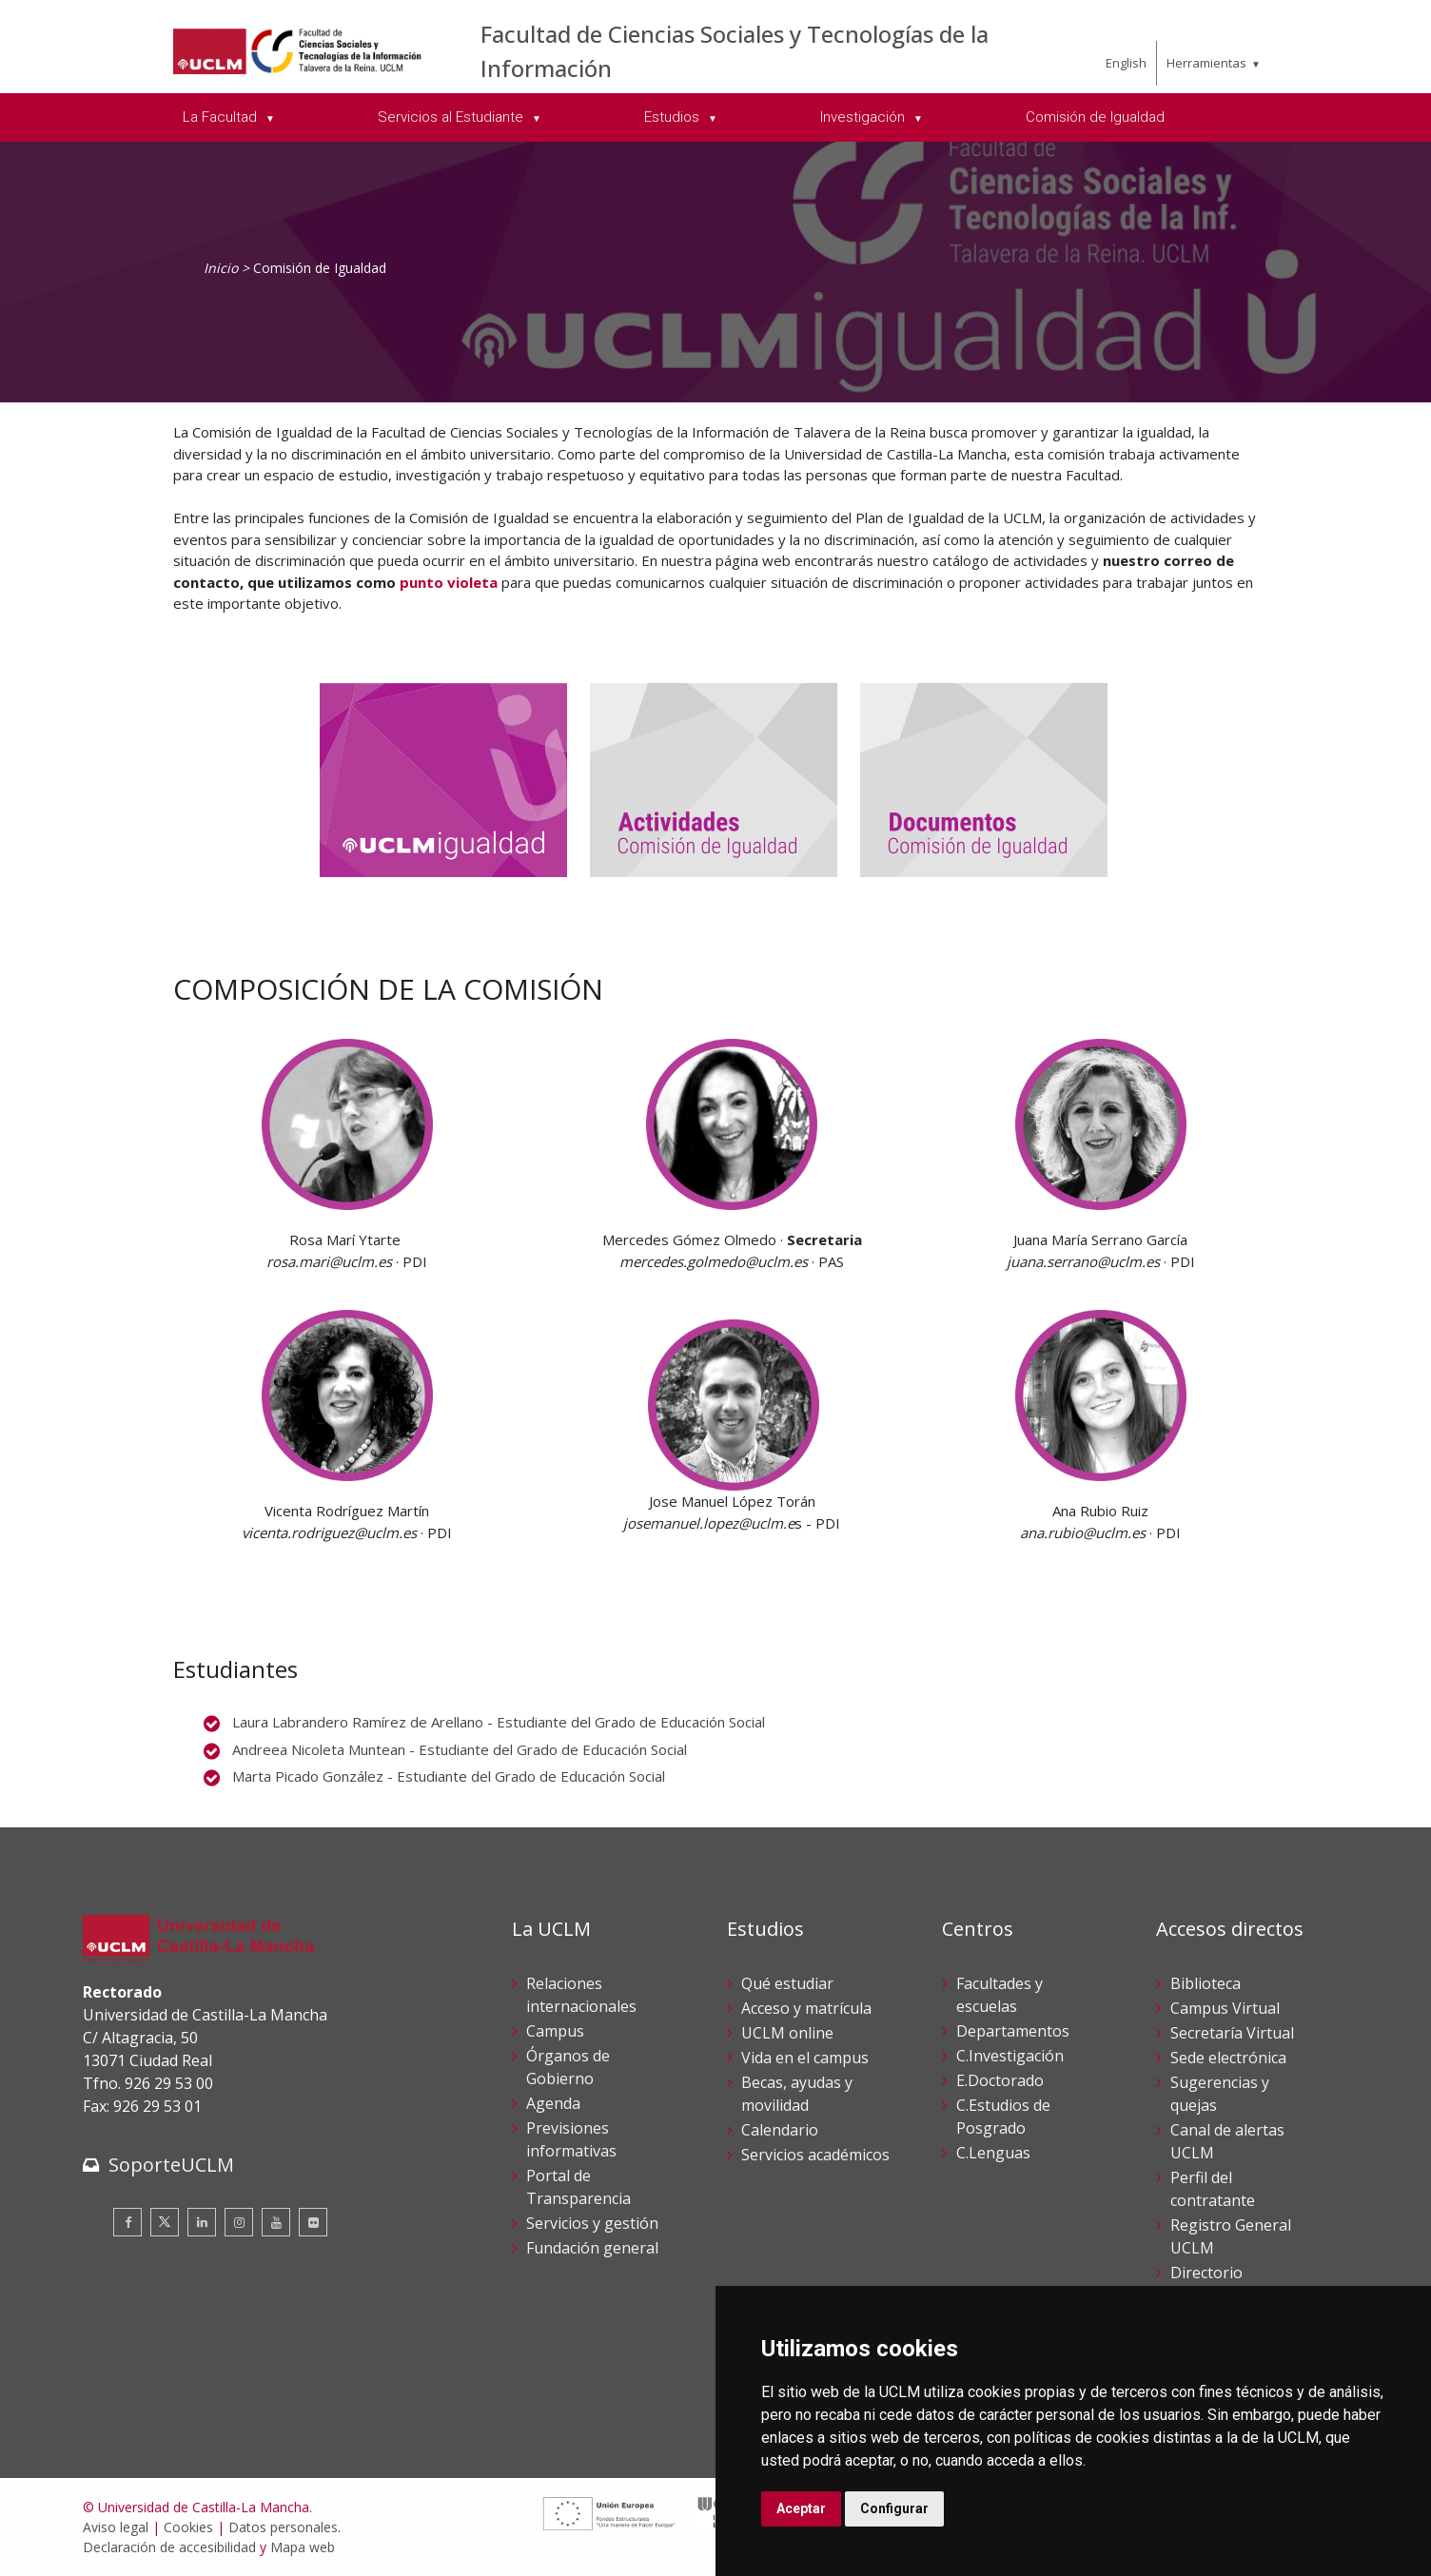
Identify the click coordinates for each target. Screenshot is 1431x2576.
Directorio (1206, 2272)
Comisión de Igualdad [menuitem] (1095, 117)
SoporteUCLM (171, 2164)
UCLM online (787, 2032)
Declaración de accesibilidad (169, 2547)
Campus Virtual (1225, 2008)
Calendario (779, 2129)
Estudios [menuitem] (673, 117)
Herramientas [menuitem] (1206, 62)
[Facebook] (127, 2222)
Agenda (553, 2103)
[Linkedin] (201, 2222)
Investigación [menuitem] (864, 117)
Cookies (188, 2527)
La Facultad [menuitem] (222, 117)
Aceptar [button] (801, 2508)
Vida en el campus (805, 2057)
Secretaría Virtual (1232, 2032)
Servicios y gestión (592, 2223)
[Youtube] (276, 2222)
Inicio (221, 268)
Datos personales (283, 2527)
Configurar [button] (894, 2508)
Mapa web (302, 2547)
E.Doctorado (1000, 2080)
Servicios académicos (815, 2154)
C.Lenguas (993, 2152)
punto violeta (449, 582)
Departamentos (1012, 2030)
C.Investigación (1010, 2055)
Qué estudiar (787, 1983)
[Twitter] (164, 2222)
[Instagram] (239, 2222)
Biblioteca (1205, 1983)
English (1126, 62)
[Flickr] (313, 2222)
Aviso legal (115, 2527)
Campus (555, 2030)
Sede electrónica (1228, 2057)
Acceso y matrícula (806, 2008)
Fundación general (592, 2247)
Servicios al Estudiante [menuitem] (452, 117)
